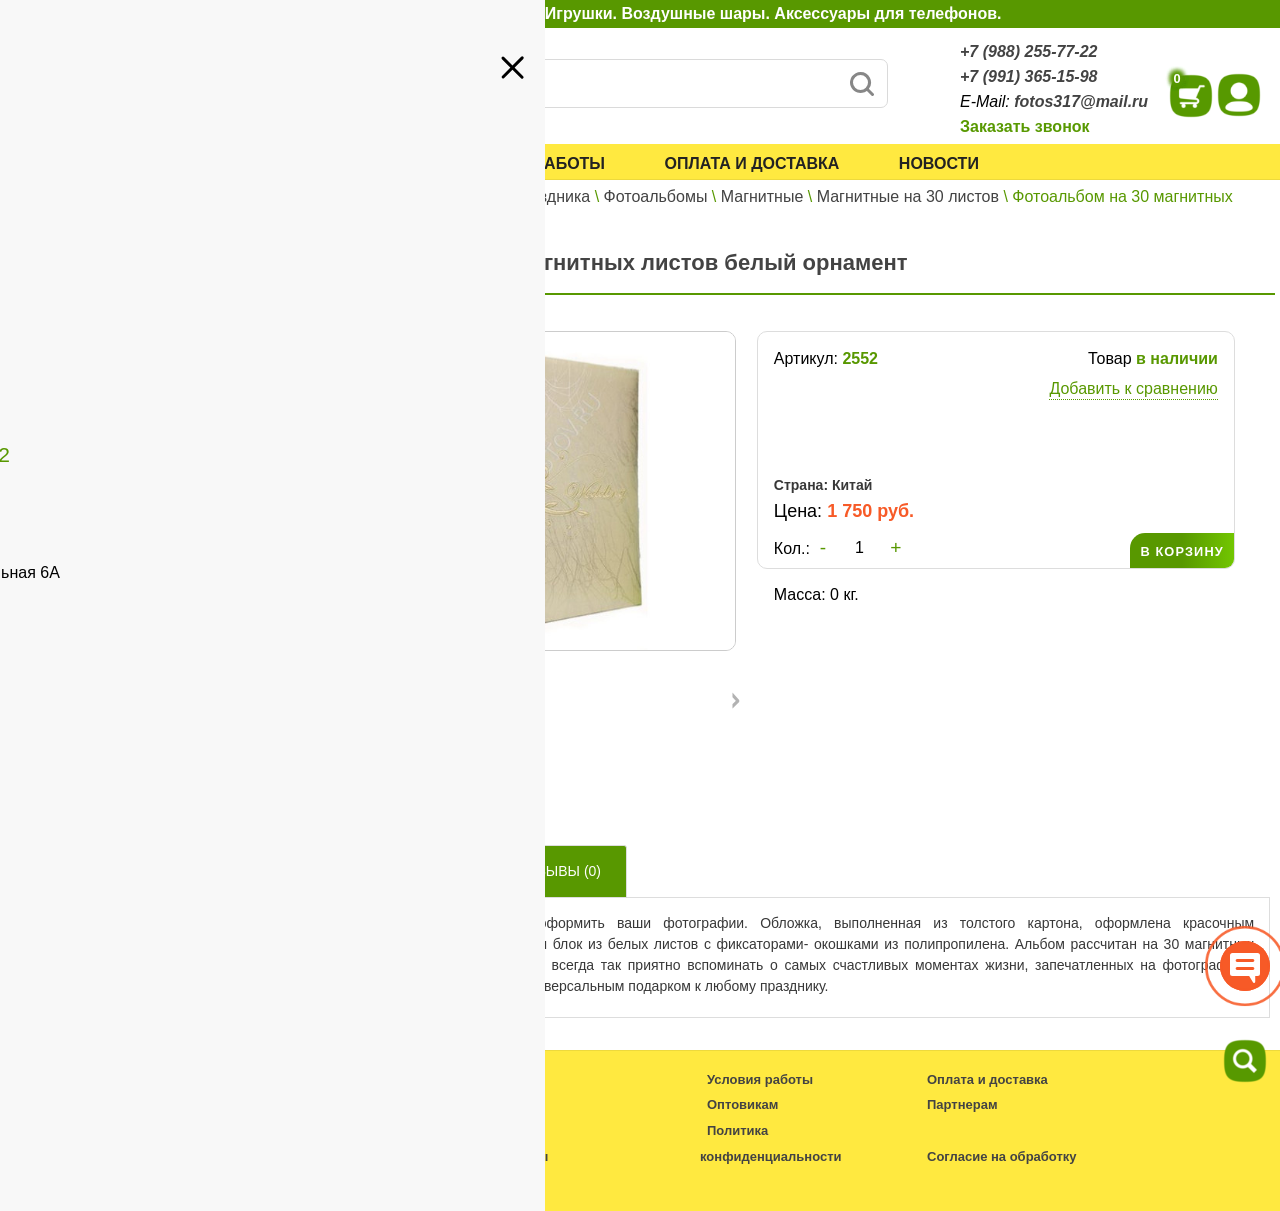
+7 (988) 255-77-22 (1028, 51)
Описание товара (393, 871)
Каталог (355, 163)
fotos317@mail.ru (1081, 101)
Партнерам (165, 308)
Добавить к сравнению (1133, 388)
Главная (334, 196)
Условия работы (528, 163)
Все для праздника (520, 196)
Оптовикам (69, 308)
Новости (939, 163)
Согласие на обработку (1002, 1156)
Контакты (62, 337)
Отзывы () (559, 871)
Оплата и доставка (752, 163)
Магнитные (762, 196)
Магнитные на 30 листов (908, 196)
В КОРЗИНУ (1181, 551)
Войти (230, 229)
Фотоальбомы (656, 196)
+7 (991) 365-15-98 (1028, 76)
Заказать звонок (1025, 126)
